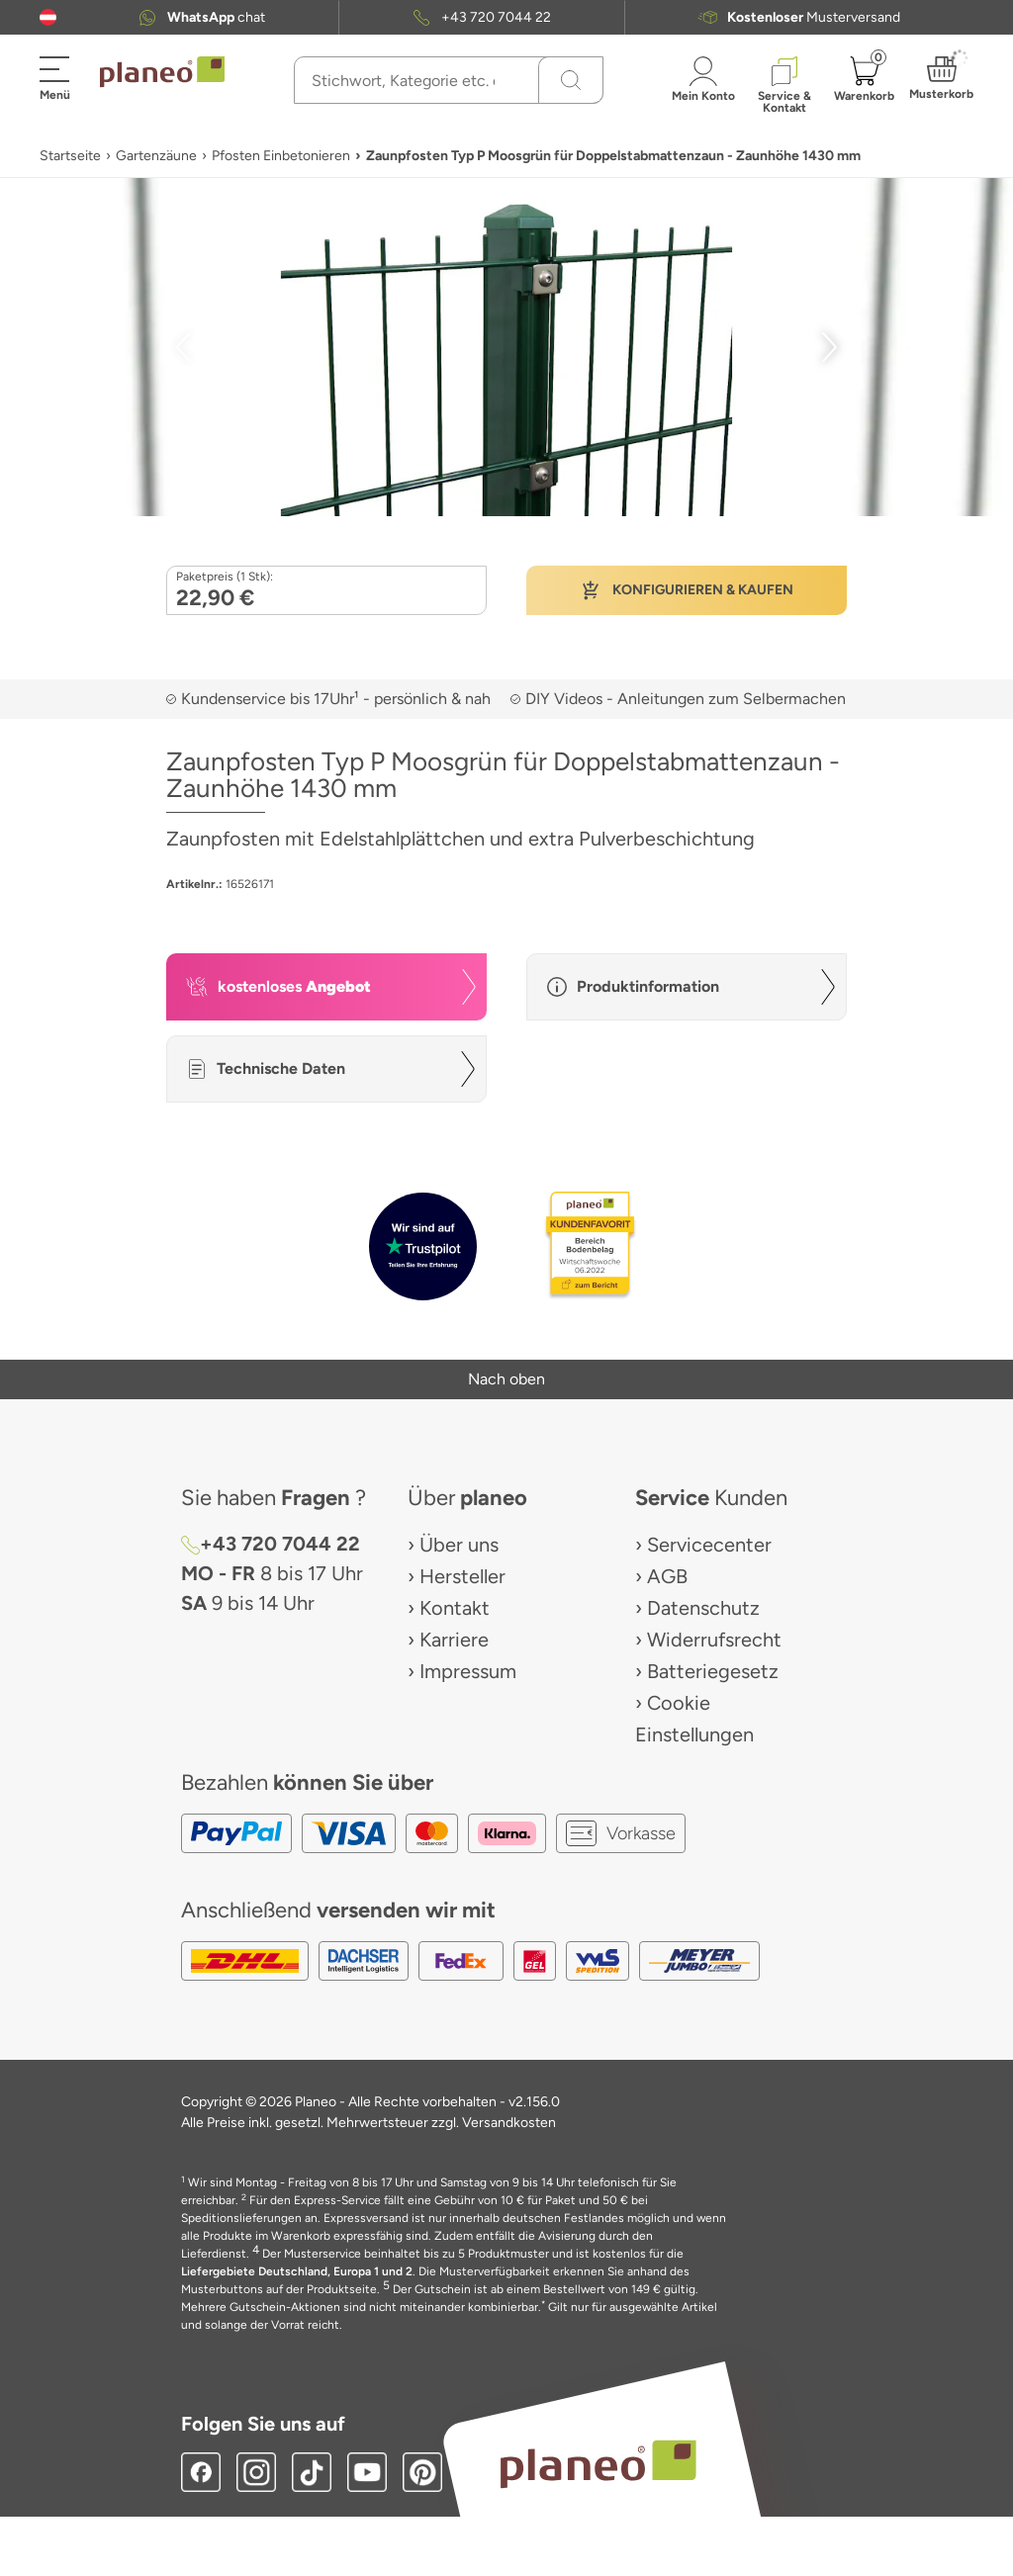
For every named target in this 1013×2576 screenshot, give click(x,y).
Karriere (454, 1639)
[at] (48, 17)
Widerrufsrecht (714, 1639)
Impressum (467, 1671)
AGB (667, 1576)
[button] (48, 17)
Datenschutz (703, 1608)
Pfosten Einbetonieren (281, 155)
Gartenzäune (156, 155)
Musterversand (813, 17)
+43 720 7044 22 (496, 17)
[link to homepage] (162, 72)
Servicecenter (709, 1544)
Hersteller (462, 1576)
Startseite (70, 155)
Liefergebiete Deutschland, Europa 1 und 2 (297, 2271)
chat (216, 17)
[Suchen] (571, 80)
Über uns (459, 1544)
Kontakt (454, 1608)
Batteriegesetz (713, 1671)
